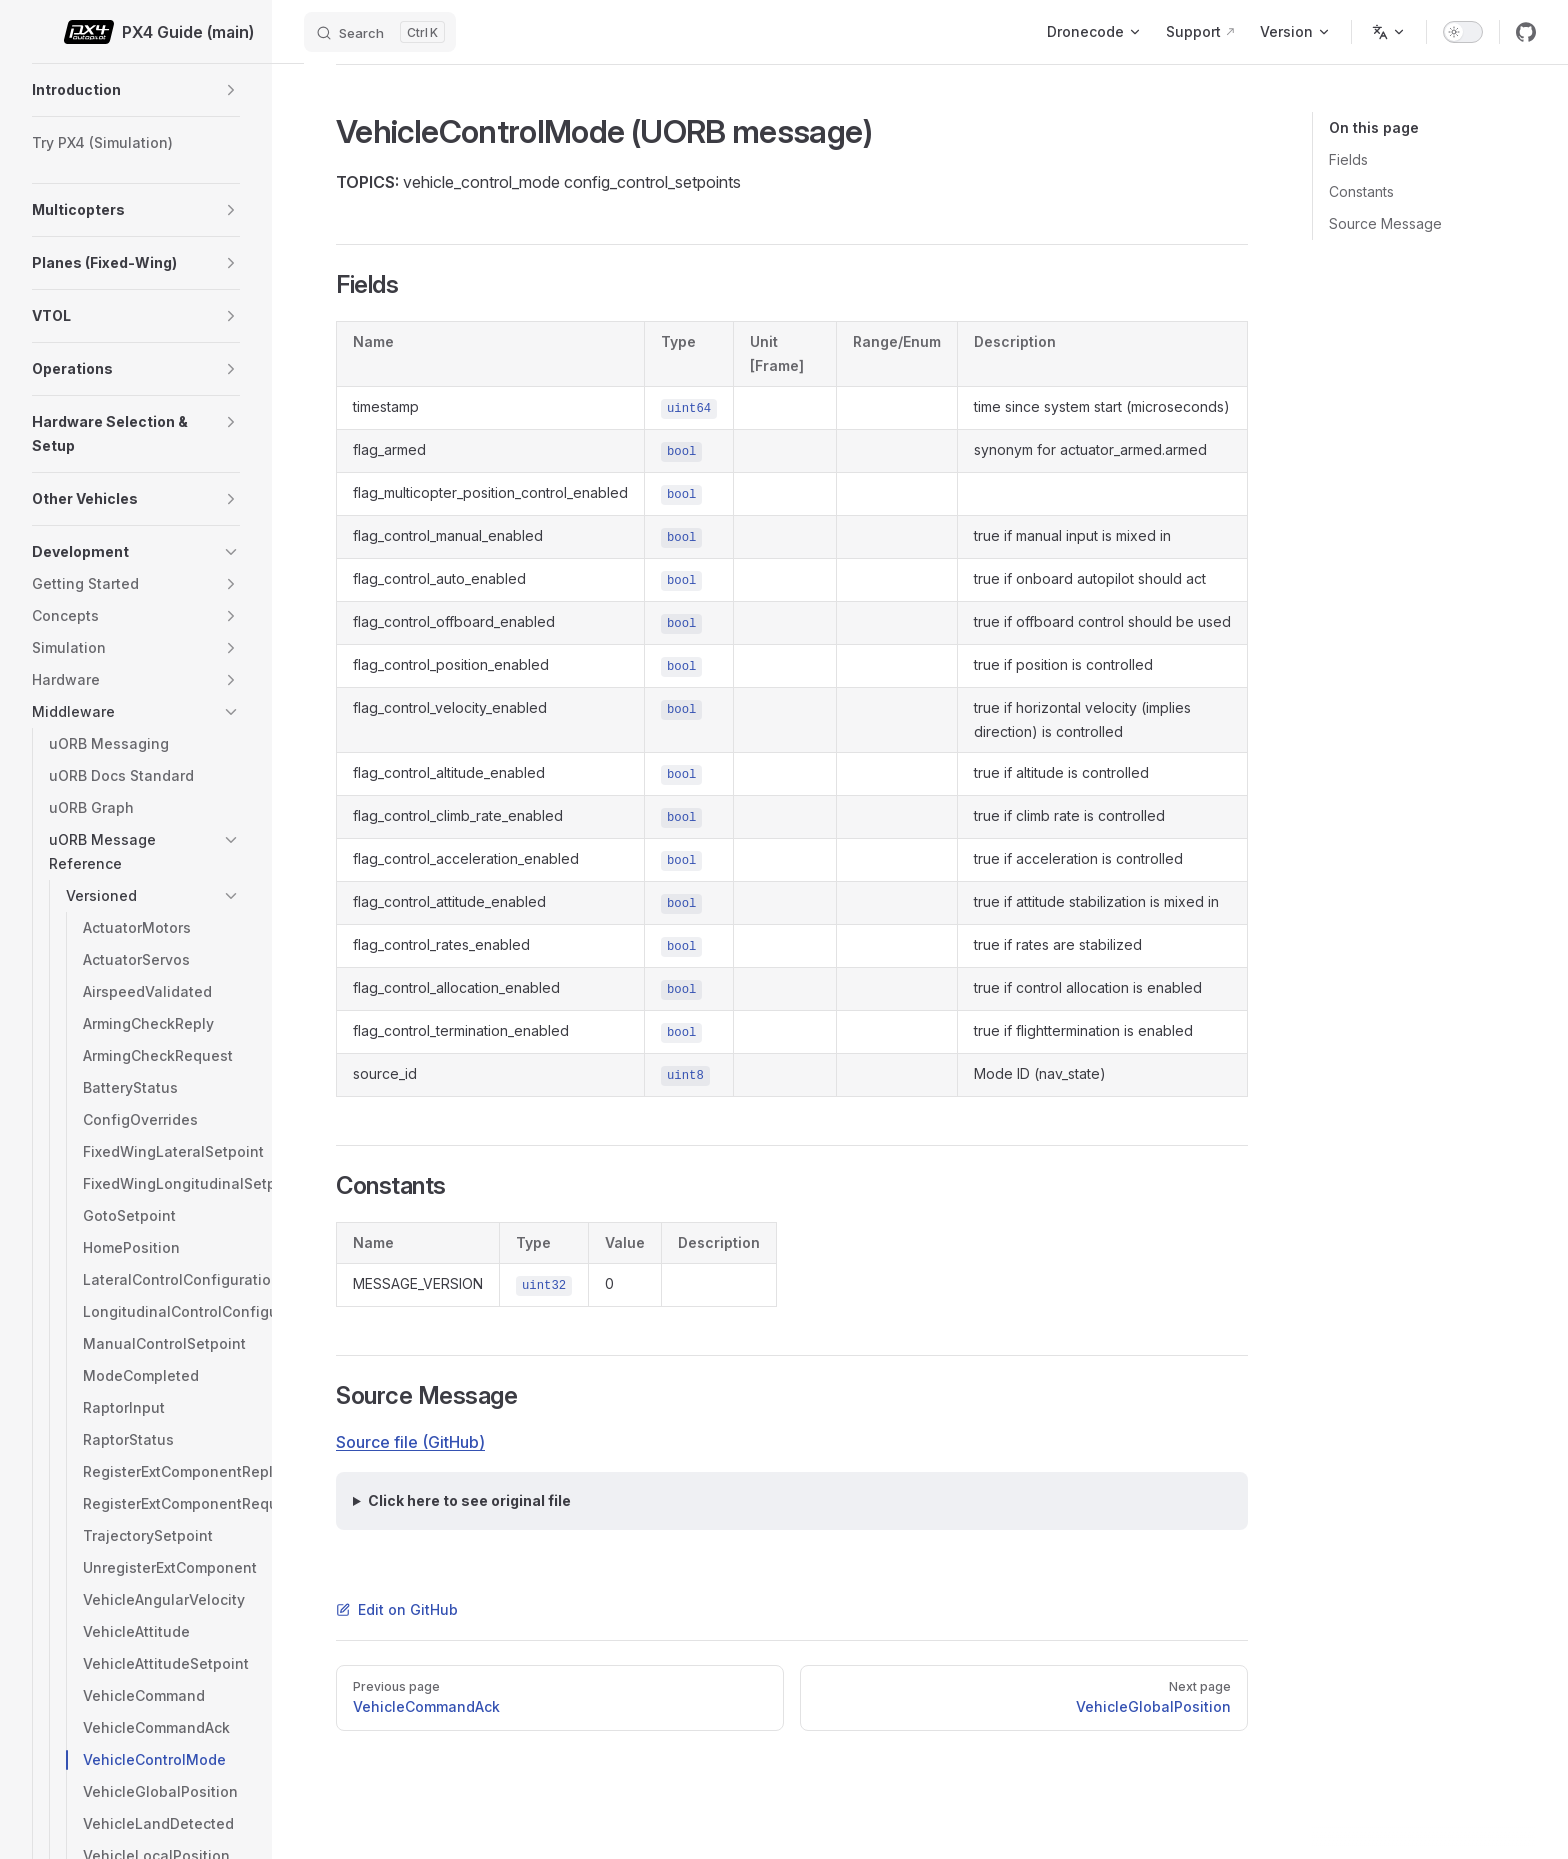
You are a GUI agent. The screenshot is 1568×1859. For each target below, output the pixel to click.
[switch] (1463, 32)
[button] (231, 90)
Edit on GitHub (397, 1609)
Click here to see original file (469, 1500)
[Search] (380, 32)
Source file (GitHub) (410, 1442)
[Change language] (1389, 32)
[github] (1526, 32)
